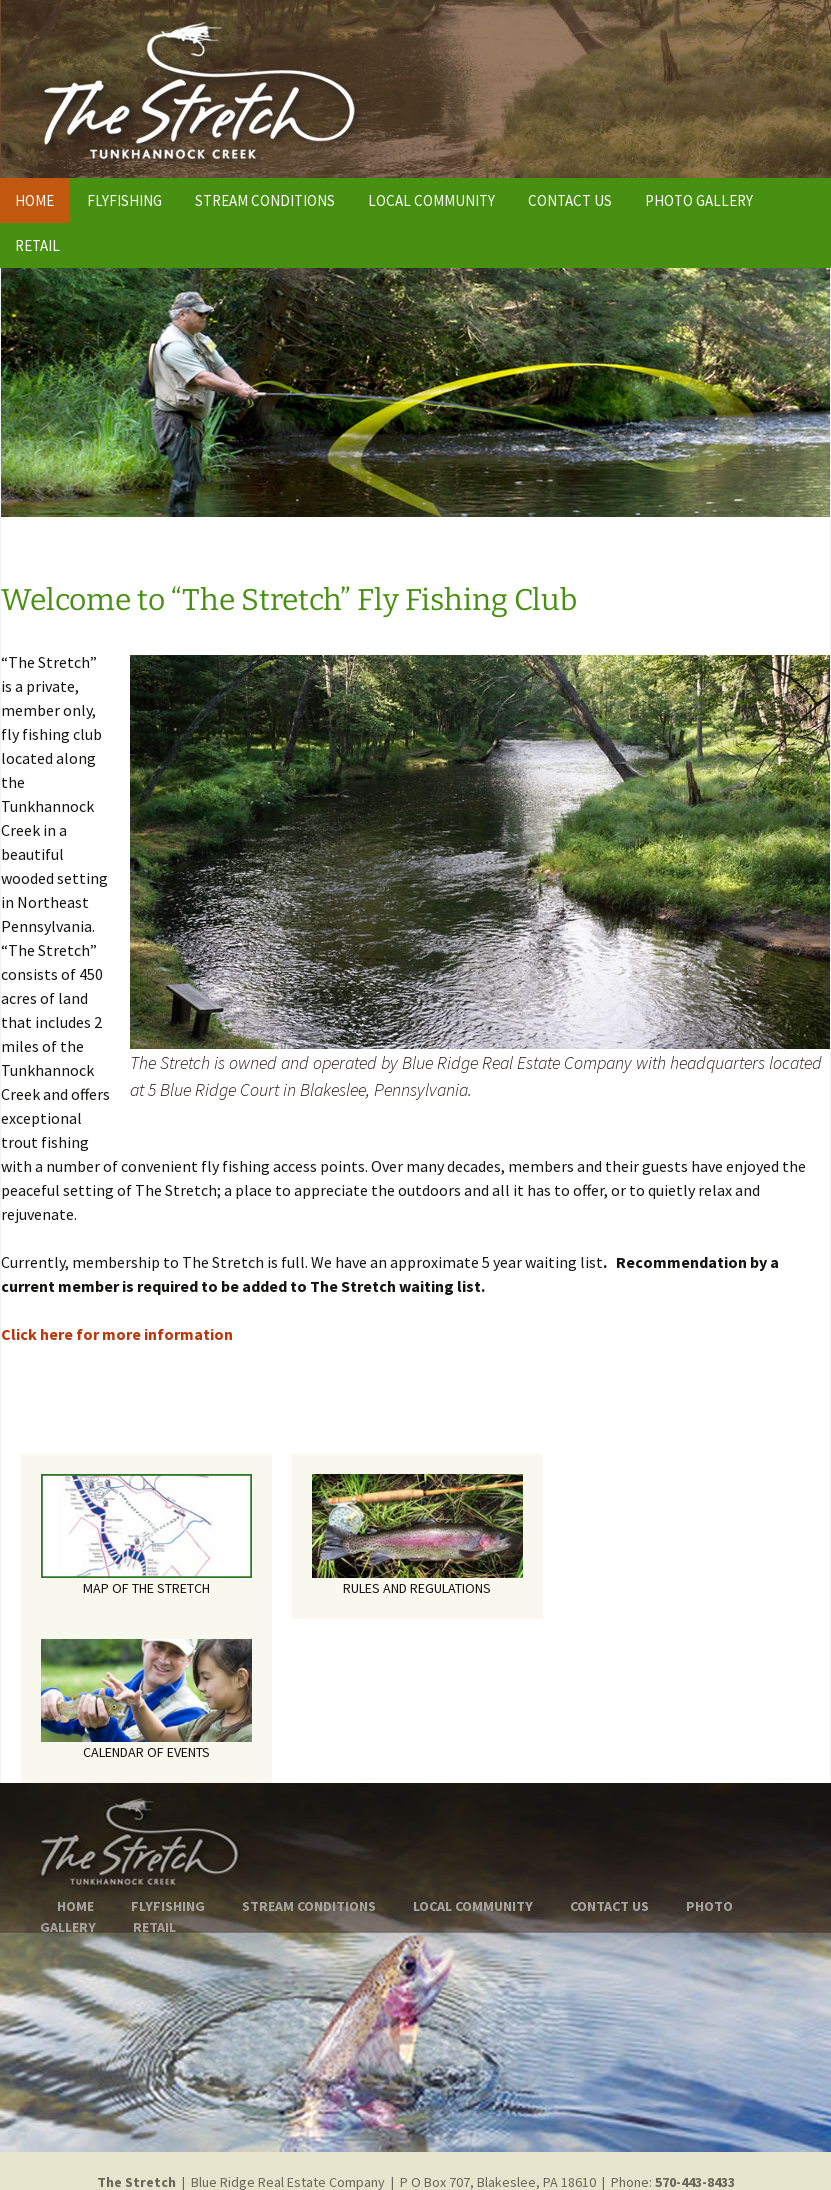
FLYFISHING (124, 200)
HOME (34, 200)
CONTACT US (570, 200)
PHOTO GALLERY (699, 200)
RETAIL (37, 245)
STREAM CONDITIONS (265, 200)
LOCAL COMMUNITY (431, 200)
